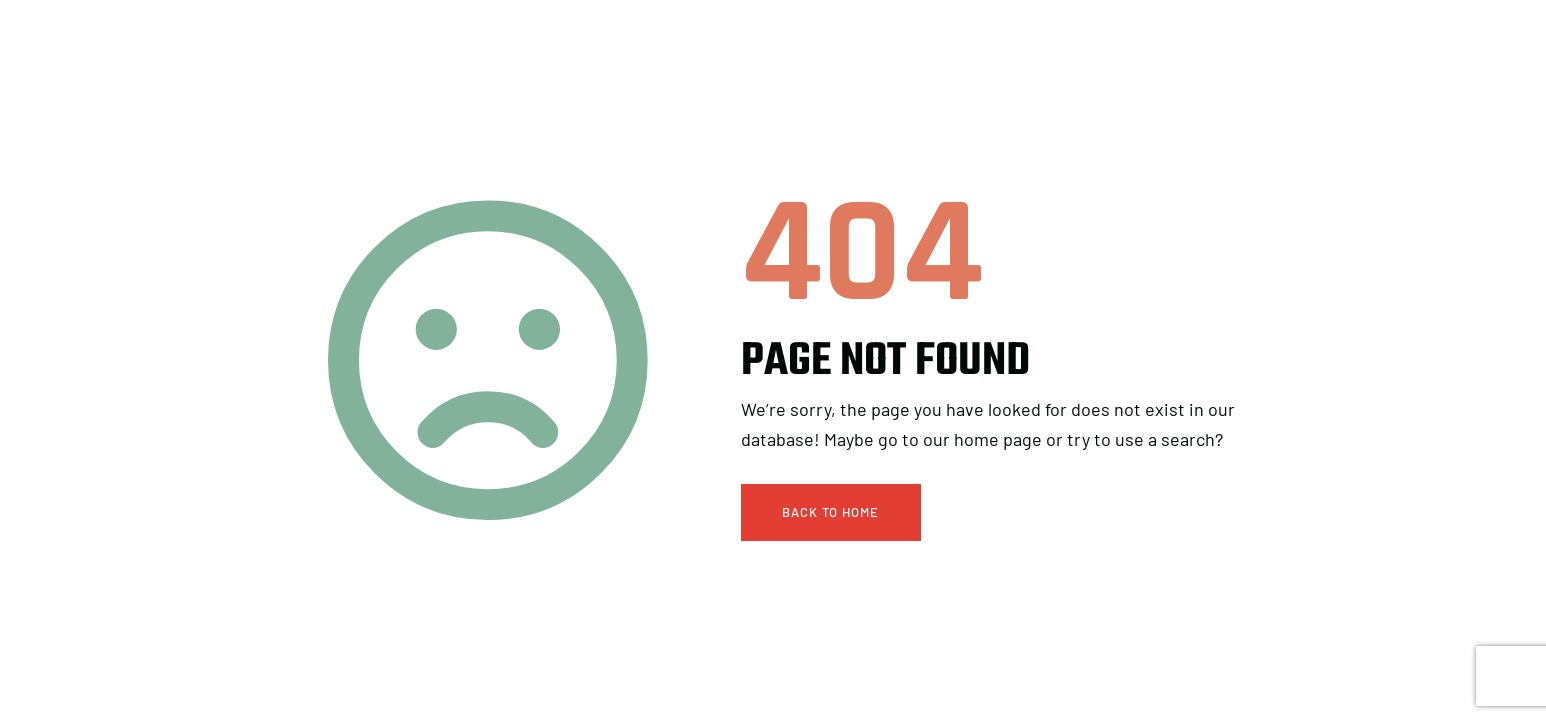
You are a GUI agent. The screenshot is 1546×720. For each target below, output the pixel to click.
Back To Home (830, 512)
